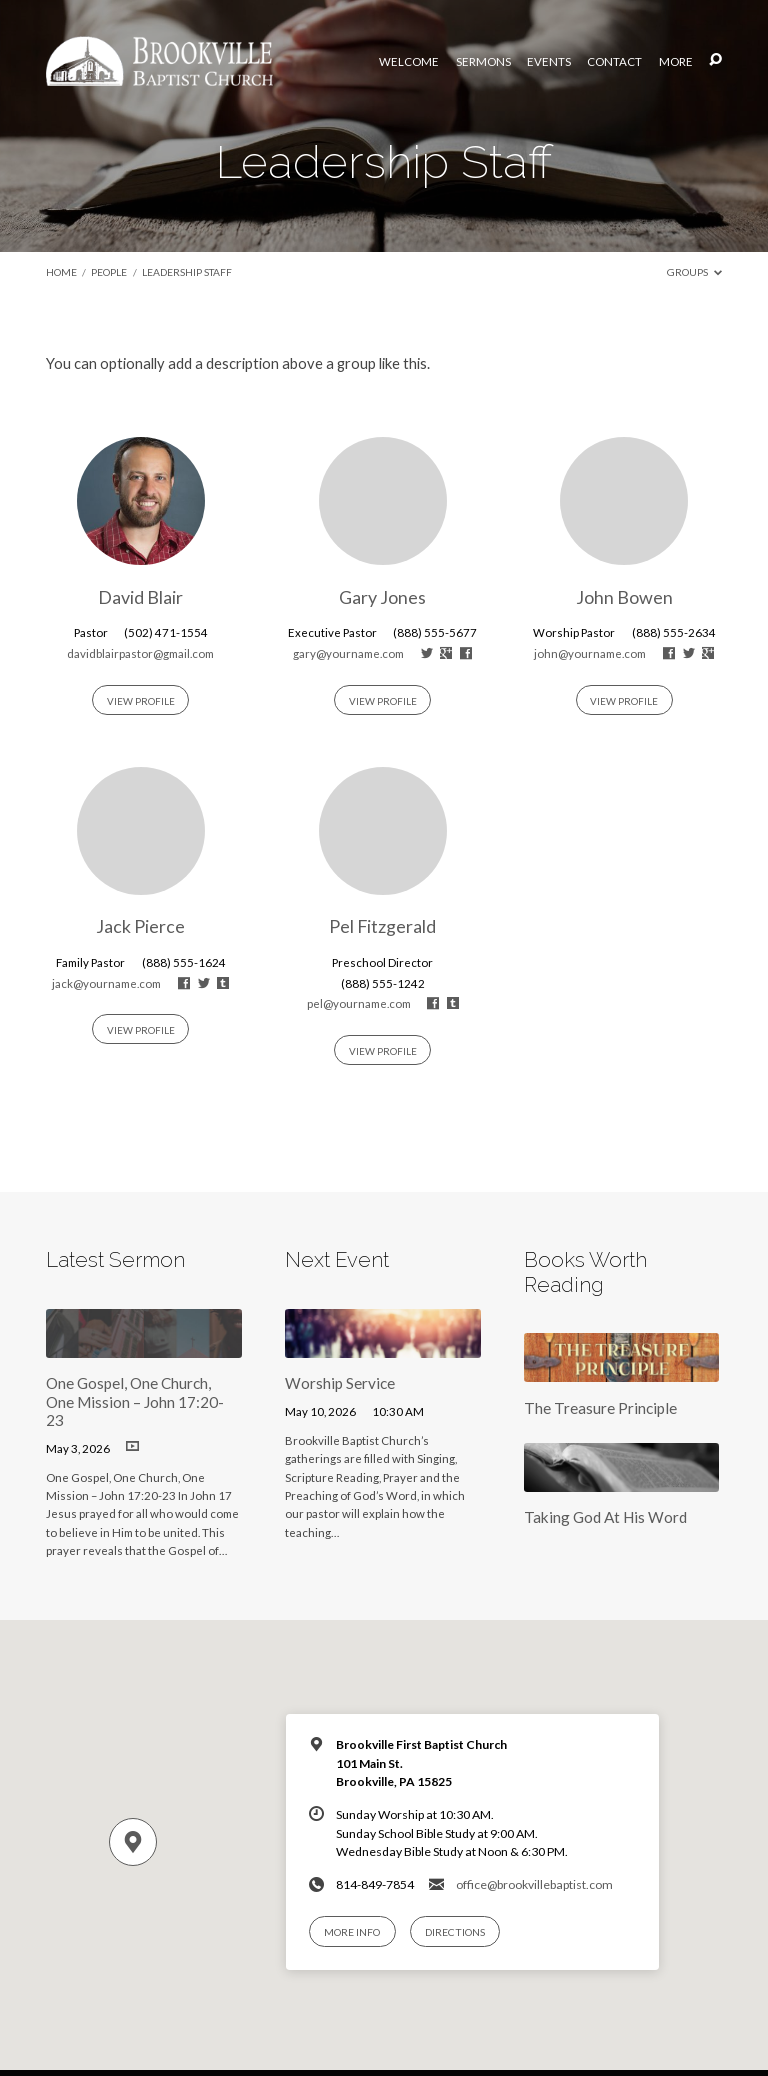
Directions (455, 1932)
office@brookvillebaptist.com (534, 1884)
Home (61, 272)
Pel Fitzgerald (382, 926)
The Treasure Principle (600, 1408)
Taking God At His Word (605, 1517)
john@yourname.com (590, 653)
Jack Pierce (140, 926)
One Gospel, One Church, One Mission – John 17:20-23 (135, 1401)
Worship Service (340, 1383)
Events (549, 62)
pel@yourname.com (359, 1003)
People (109, 272)
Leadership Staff (187, 272)
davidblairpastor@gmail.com (140, 653)
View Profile (141, 701)
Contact (614, 62)
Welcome (409, 62)
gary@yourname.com (348, 653)
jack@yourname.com (106, 983)
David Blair (140, 597)
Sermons (483, 62)
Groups (694, 272)
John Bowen (624, 597)
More (676, 62)
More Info (352, 1932)
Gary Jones (382, 597)
